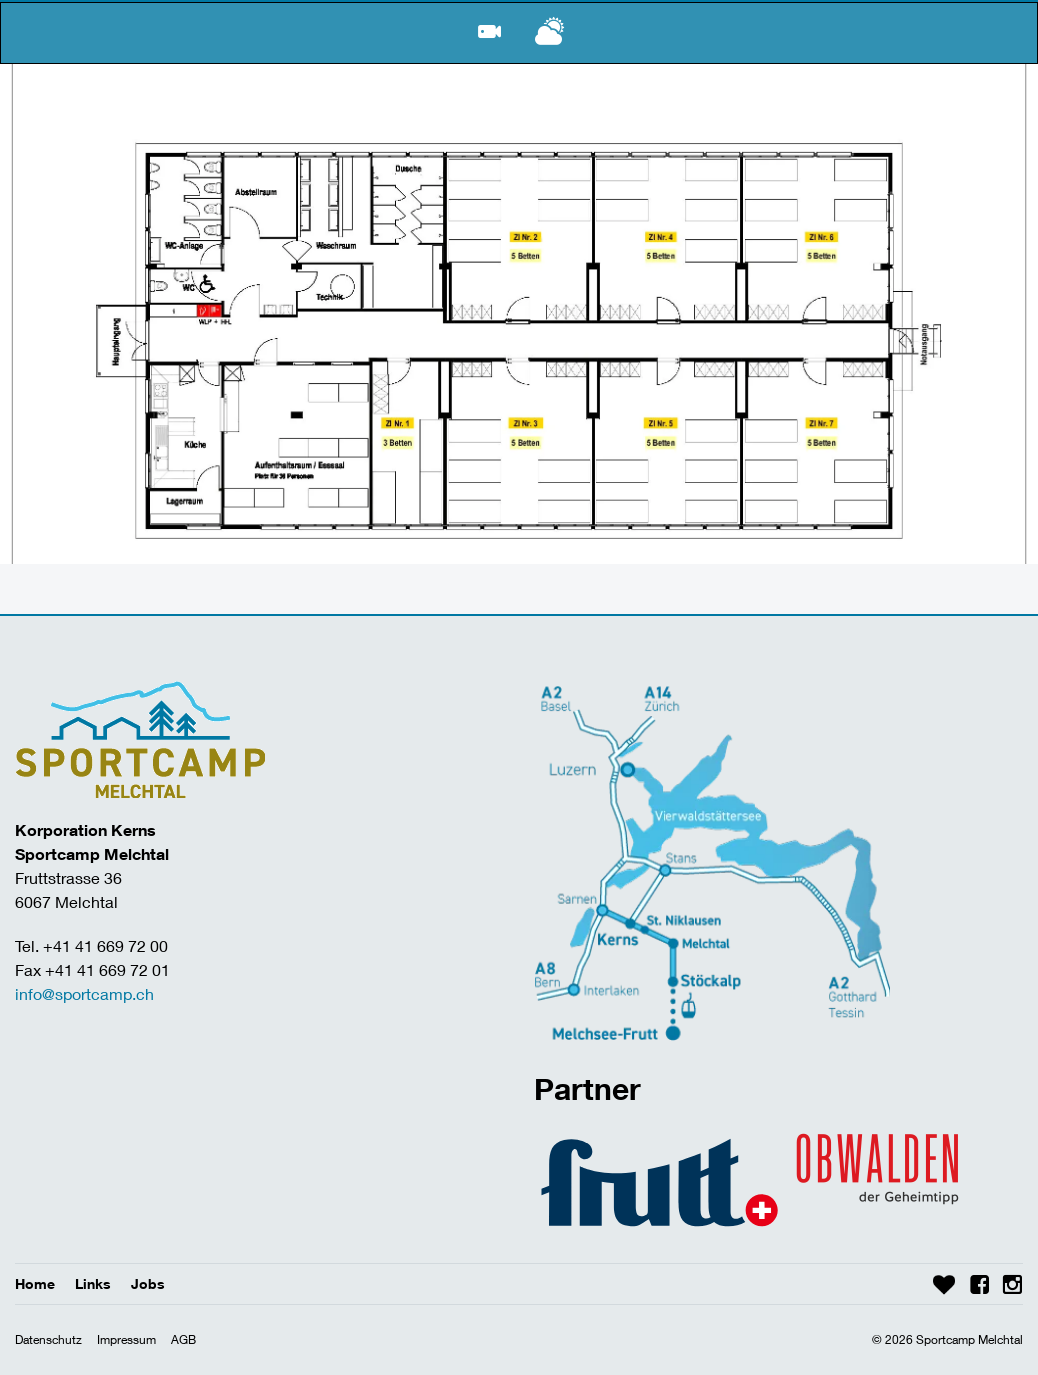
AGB (183, 1339)
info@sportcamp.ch (84, 993)
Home (35, 1283)
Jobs (148, 1283)
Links (93, 1283)
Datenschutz (48, 1339)
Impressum (126, 1339)
